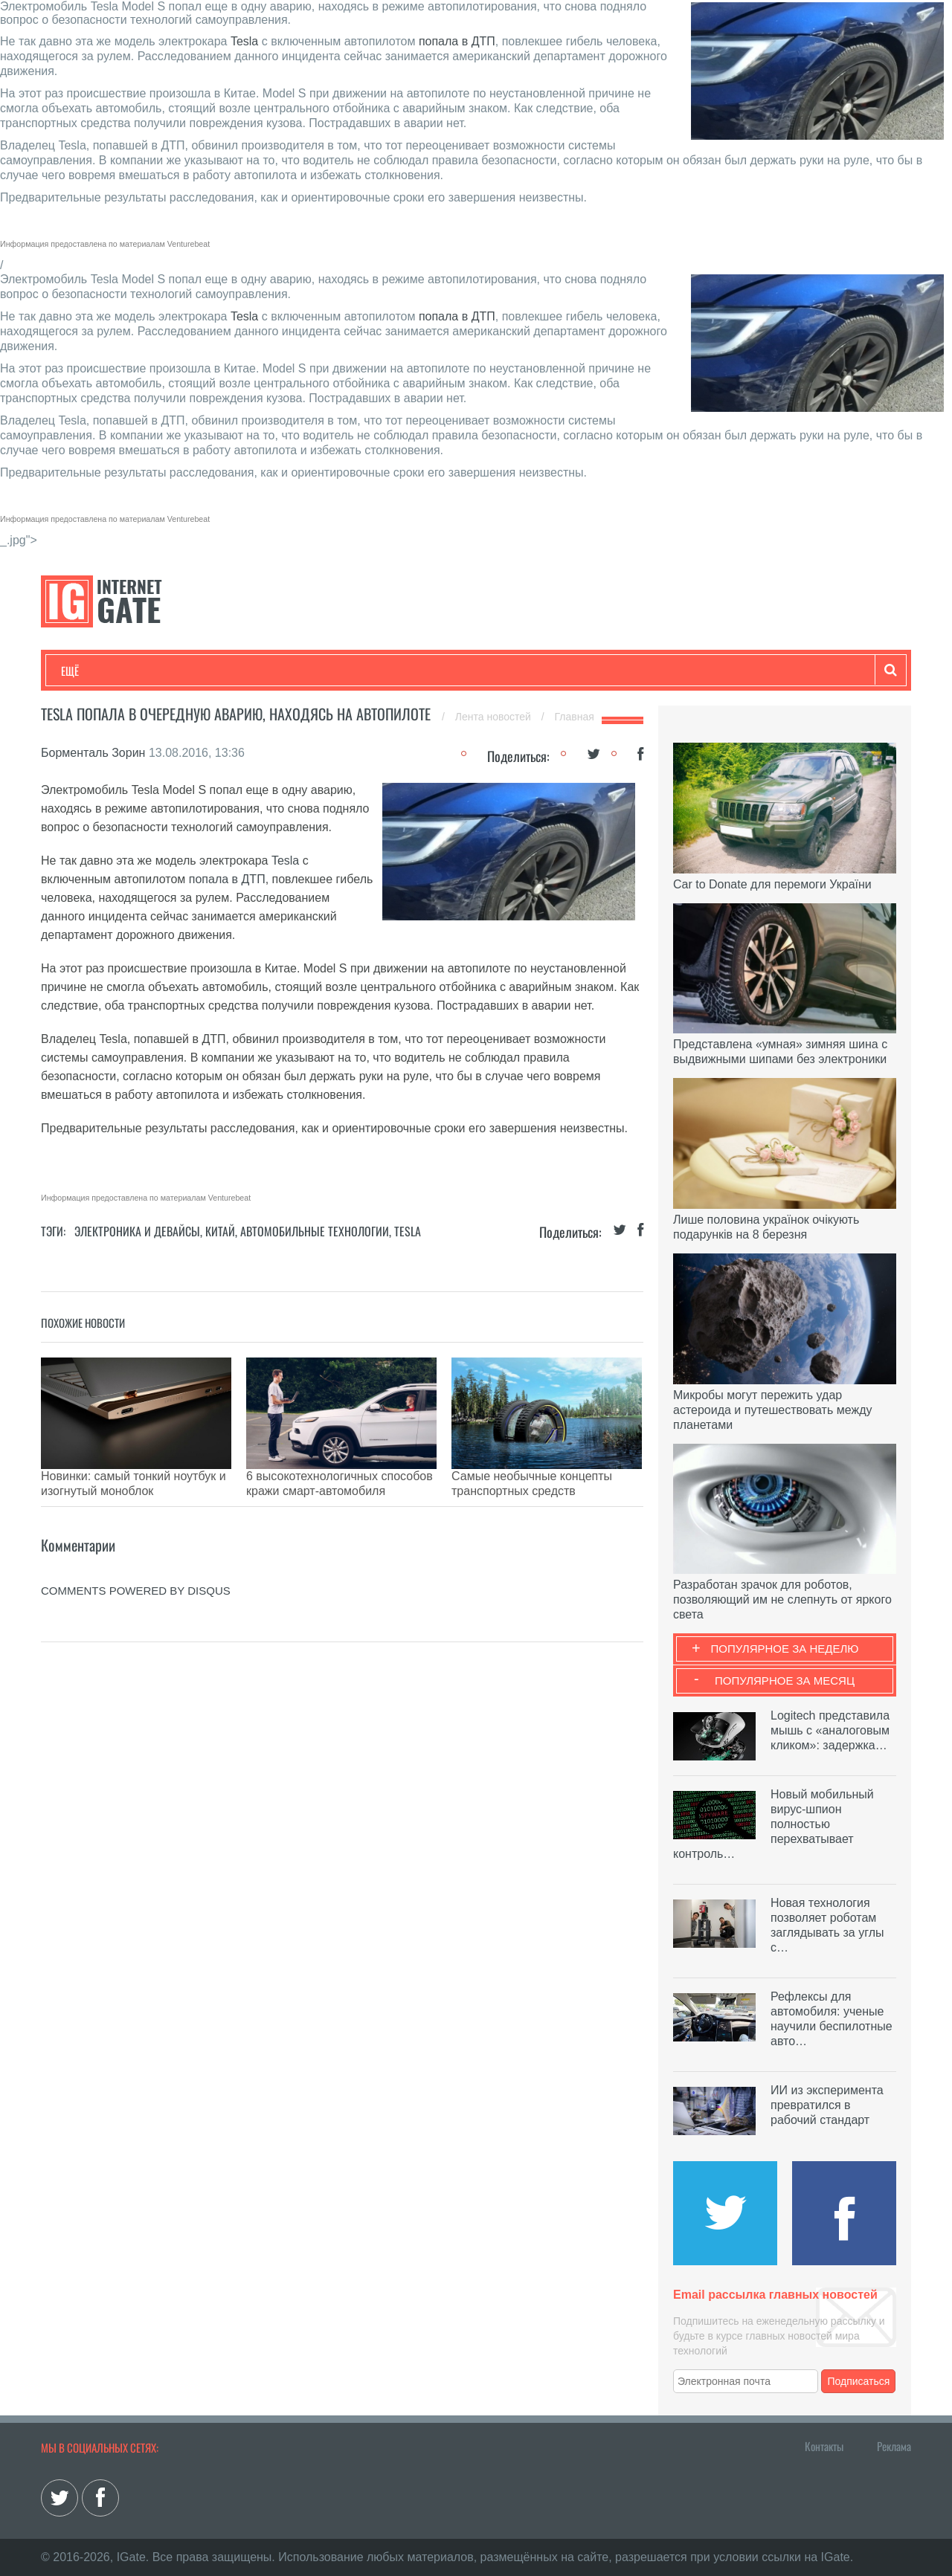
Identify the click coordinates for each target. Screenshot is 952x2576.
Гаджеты (510, 670)
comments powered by (136, 1568)
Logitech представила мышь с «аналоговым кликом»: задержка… (830, 1730)
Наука (304, 670)
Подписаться (859, 2381)
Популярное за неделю (785, 1648)
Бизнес (244, 670)
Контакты (824, 2446)
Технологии (88, 670)
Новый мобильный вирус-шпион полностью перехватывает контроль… (773, 1824)
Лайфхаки (372, 670)
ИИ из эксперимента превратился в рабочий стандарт (827, 2105)
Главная (574, 717)
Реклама (894, 2446)
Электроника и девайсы (137, 1231)
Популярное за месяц (785, 1680)
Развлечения (168, 670)
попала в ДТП (457, 41)
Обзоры (443, 670)
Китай (220, 1231)
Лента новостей (494, 717)
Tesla (244, 41)
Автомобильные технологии (314, 1231)
